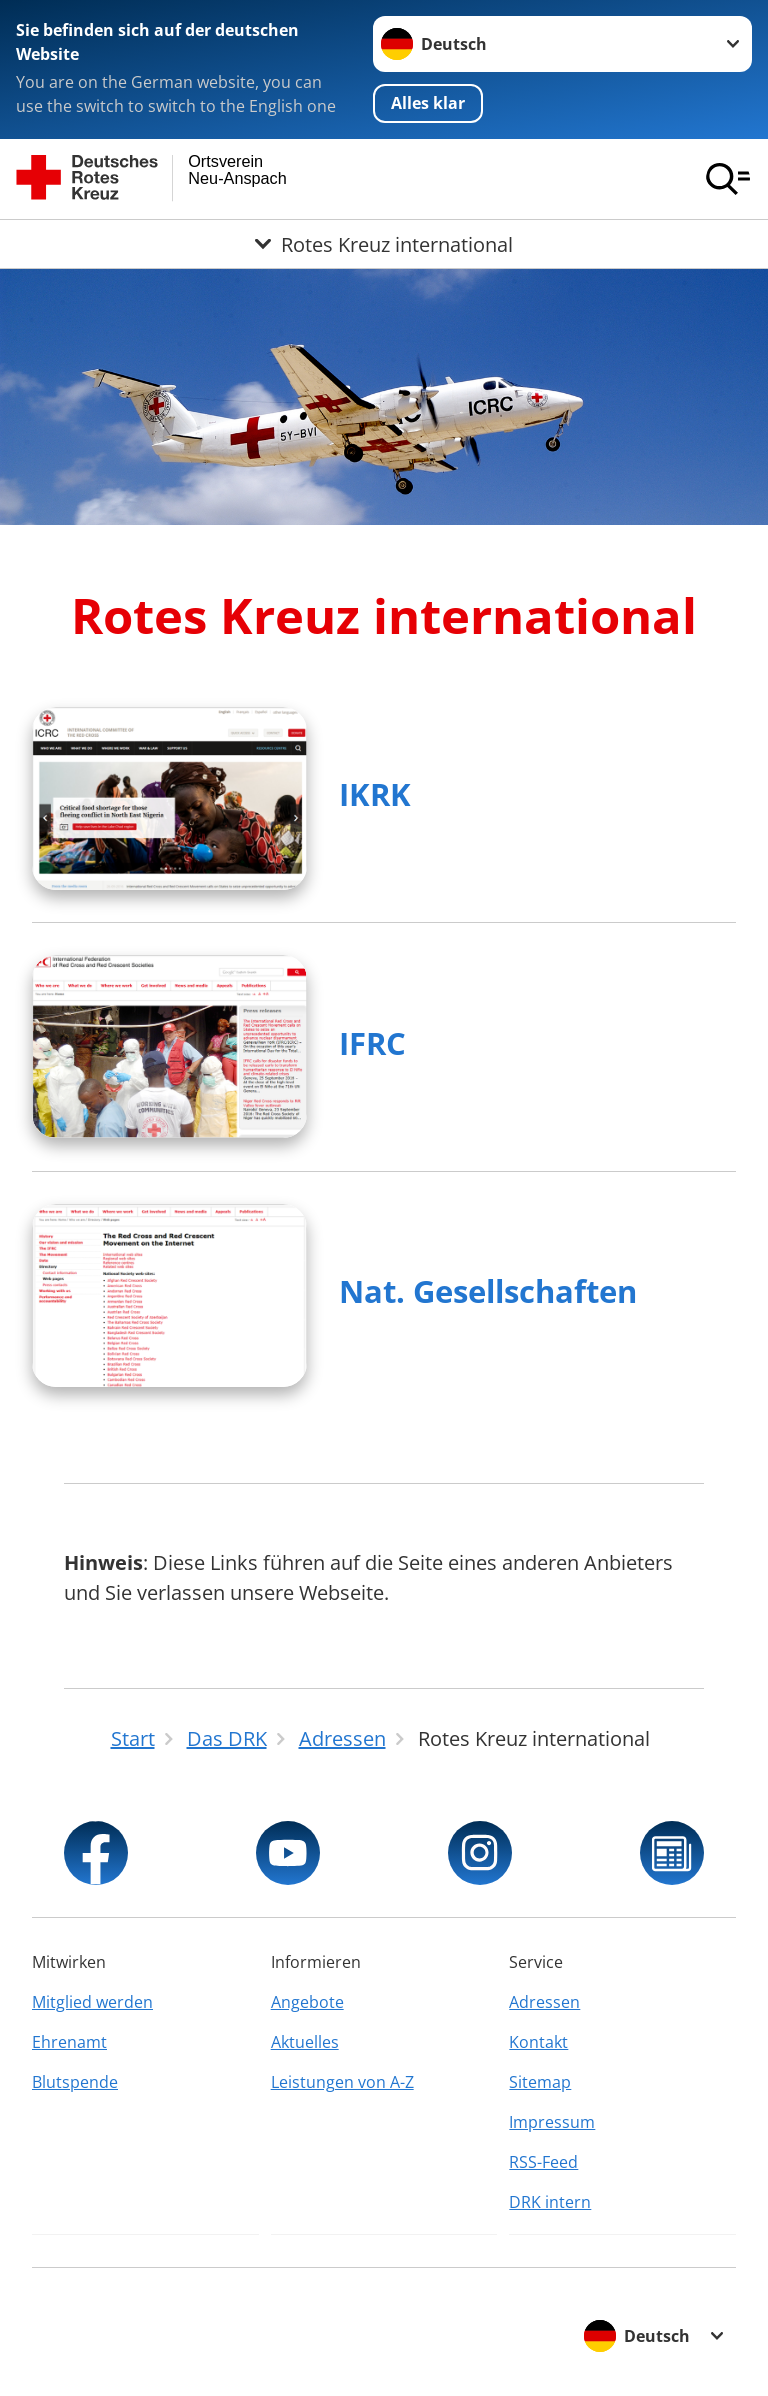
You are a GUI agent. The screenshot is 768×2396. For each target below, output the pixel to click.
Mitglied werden (92, 2002)
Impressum (552, 2122)
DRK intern (550, 2202)
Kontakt (538, 2042)
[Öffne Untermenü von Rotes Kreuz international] (384, 244)
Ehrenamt (69, 2042)
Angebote (307, 2002)
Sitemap (540, 2082)
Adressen (544, 2002)
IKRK (375, 794)
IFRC (372, 1043)
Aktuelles (305, 2042)
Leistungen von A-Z (342, 2082)
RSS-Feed (543, 2162)
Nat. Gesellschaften (488, 1291)
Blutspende (75, 2082)
